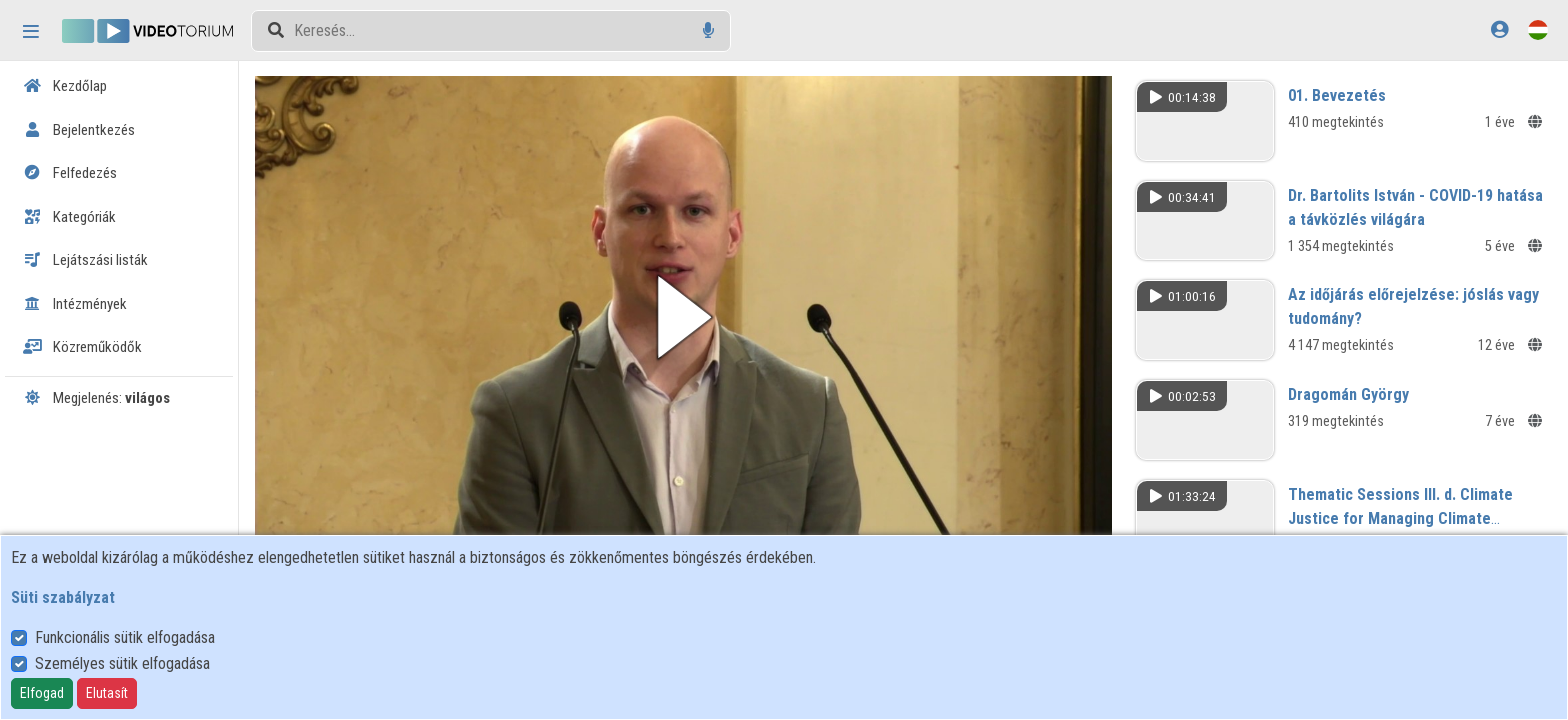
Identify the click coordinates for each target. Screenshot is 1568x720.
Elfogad (42, 693)
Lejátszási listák (85, 260)
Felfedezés (70, 173)
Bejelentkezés (79, 130)
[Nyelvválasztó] (1538, 29)
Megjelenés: (96, 398)
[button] (683, 317)
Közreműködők (82, 347)
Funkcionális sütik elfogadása (125, 637)
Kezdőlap (65, 86)
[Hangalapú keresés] (708, 30)
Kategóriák (69, 217)
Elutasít (107, 693)
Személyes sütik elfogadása (122, 663)
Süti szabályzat (63, 597)
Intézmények (75, 304)
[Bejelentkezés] (1499, 29)
